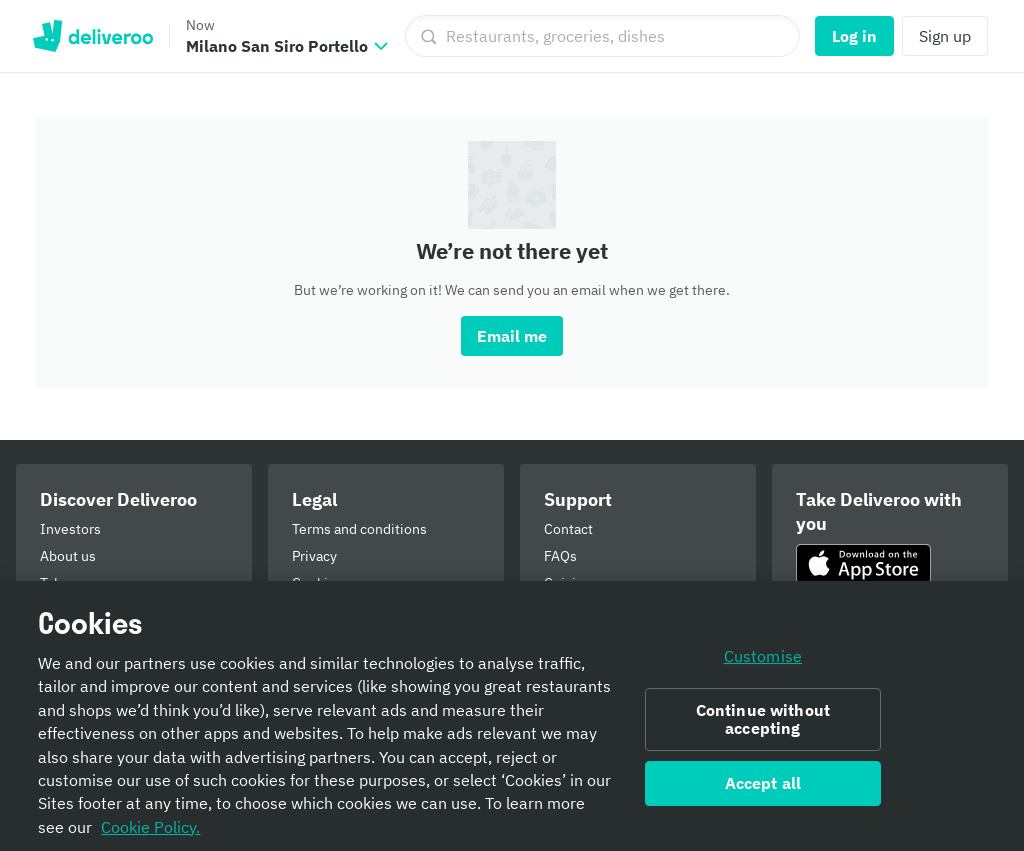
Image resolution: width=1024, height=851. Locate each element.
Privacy (314, 556)
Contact (568, 529)
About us (68, 556)
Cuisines (571, 583)
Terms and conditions (359, 529)
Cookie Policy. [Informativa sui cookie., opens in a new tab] (150, 835)
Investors (70, 529)
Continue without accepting (763, 727)
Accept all (763, 791)
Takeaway (70, 583)
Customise (763, 664)
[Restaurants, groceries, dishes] (602, 36)
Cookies (317, 583)
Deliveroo (92, 36)
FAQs (560, 556)
